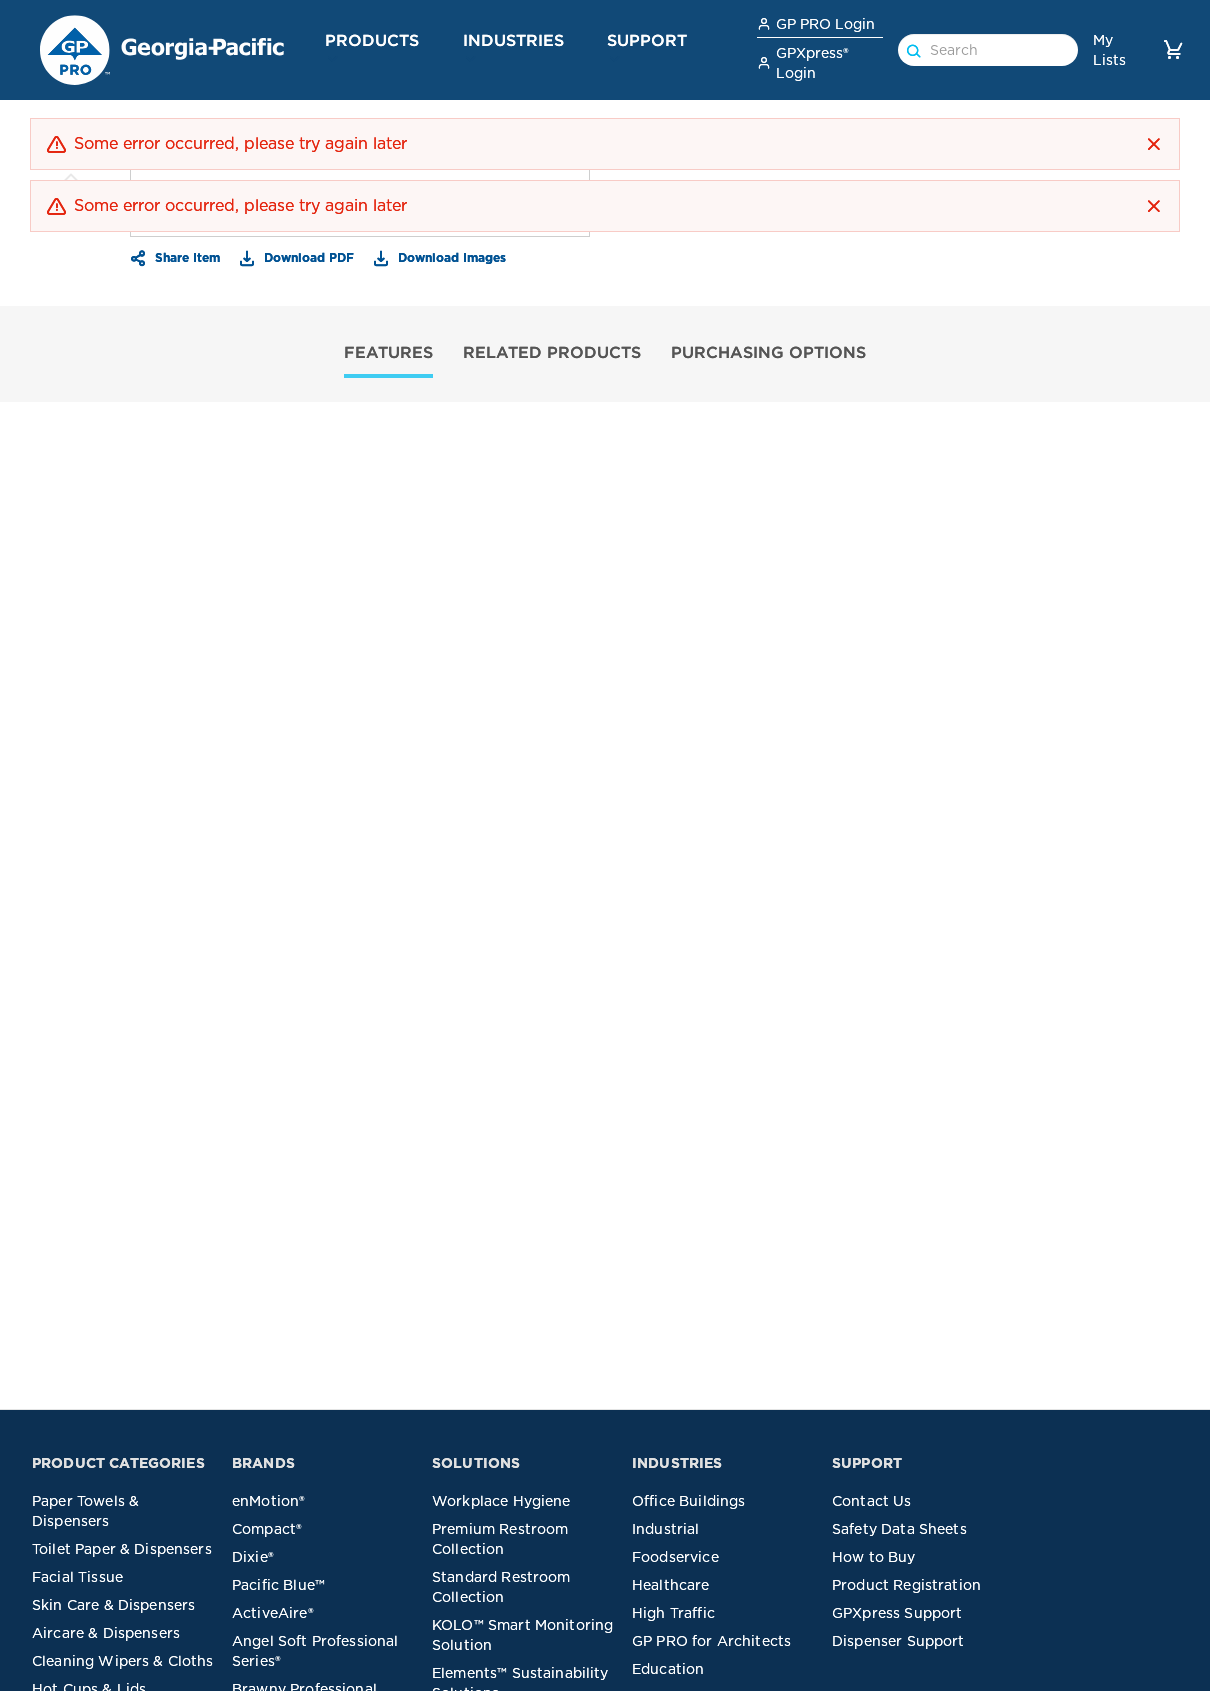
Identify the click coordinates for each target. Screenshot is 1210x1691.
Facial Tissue (77, 1577)
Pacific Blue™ (278, 1585)
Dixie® (253, 1557)
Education (668, 1669)
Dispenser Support (898, 1641)
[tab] (388, 354)
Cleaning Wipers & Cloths (123, 1661)
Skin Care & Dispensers (113, 1605)
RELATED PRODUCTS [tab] (552, 352)
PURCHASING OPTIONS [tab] (768, 352)
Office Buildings (688, 1501)
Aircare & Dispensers (106, 1633)
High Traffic (673, 1613)
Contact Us (872, 1501)
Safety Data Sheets (899, 1529)
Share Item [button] (185, 257)
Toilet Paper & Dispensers (122, 1549)
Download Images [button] (450, 257)
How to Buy (874, 1557)
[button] (333, 59)
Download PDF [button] (307, 257)
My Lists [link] (1109, 50)
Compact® (267, 1529)
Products (372, 40)
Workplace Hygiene (501, 1501)
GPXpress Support (897, 1613)
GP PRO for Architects (711, 1641)
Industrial (666, 1529)
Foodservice (675, 1557)
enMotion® (268, 1501)
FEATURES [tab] (388, 352)
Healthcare (671, 1585)
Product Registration (906, 1585)
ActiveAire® (273, 1613)
